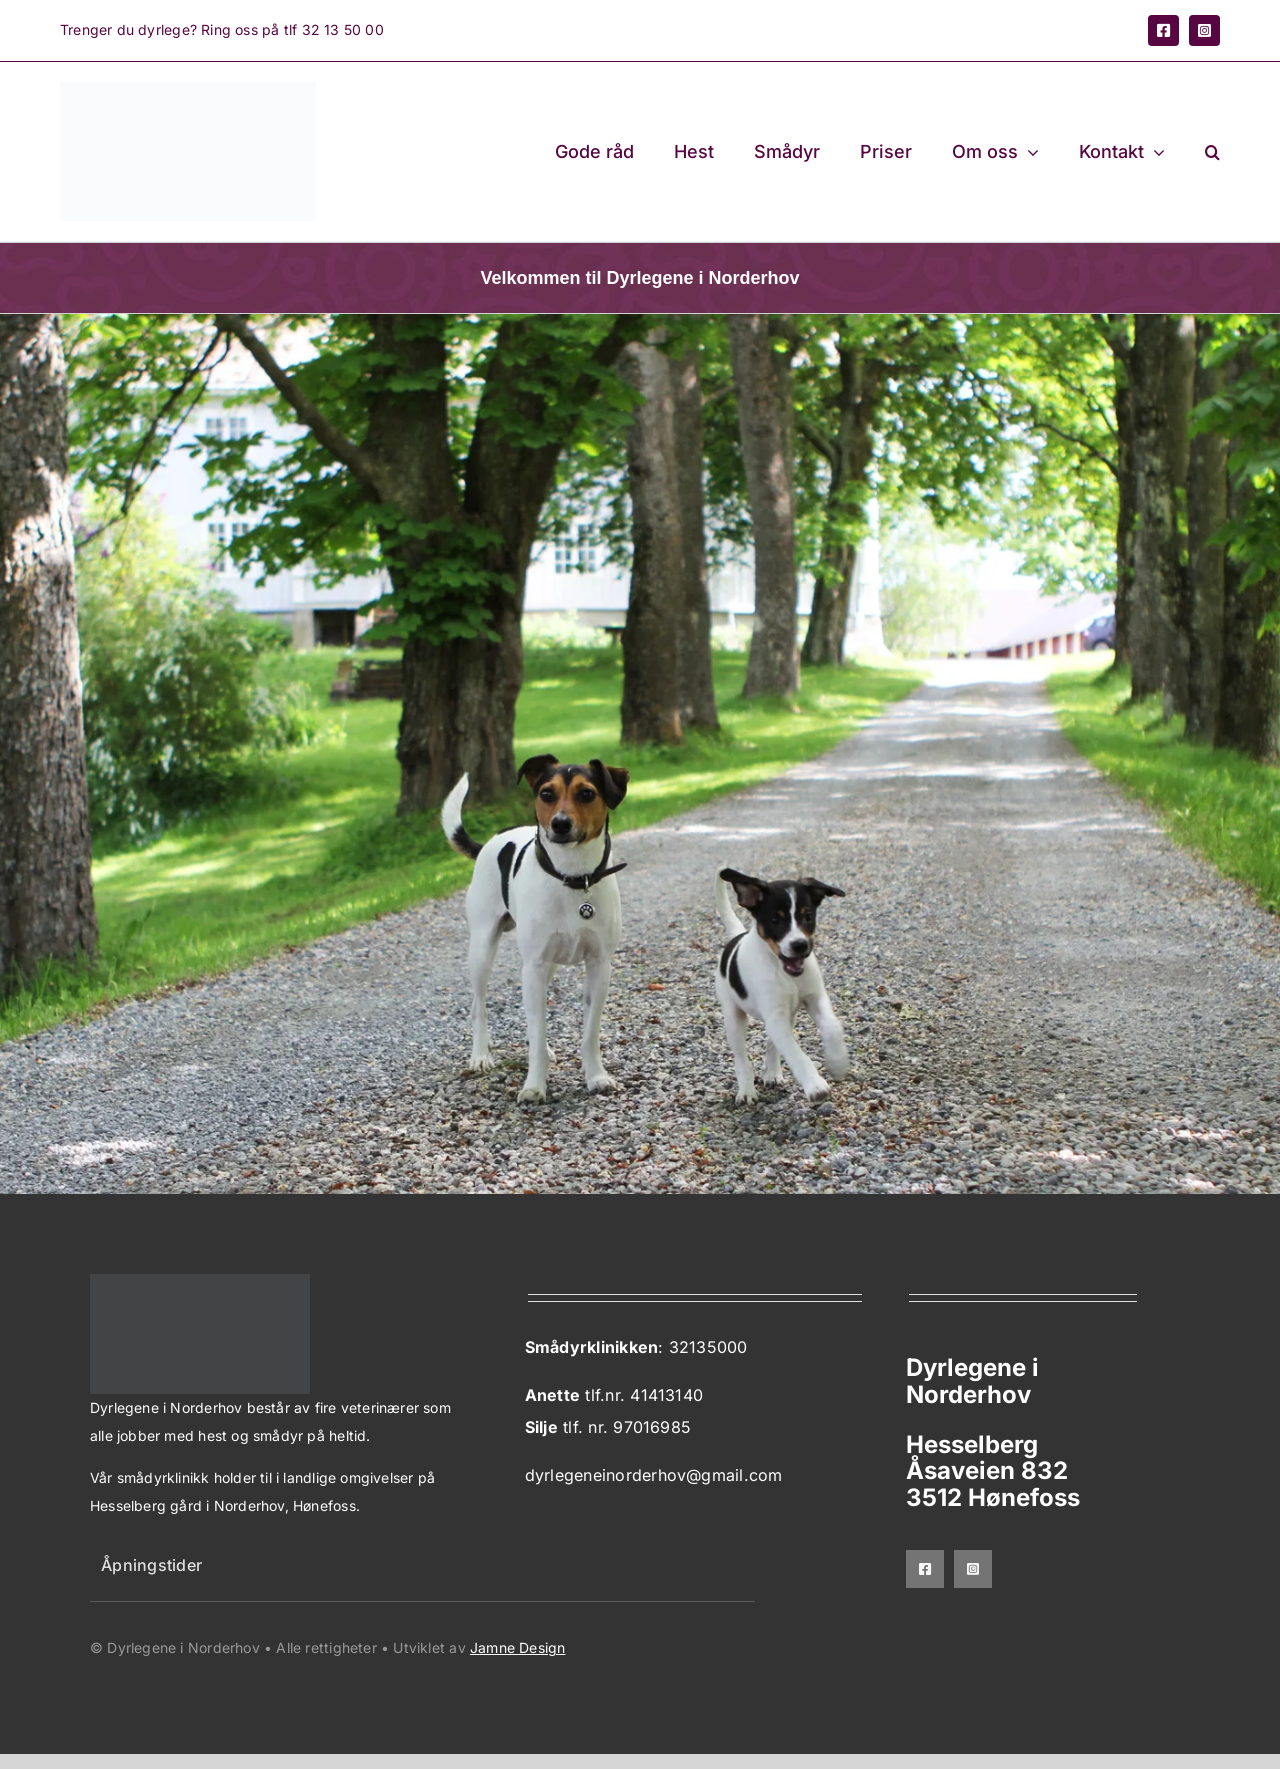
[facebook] (1163, 30)
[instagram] (1204, 30)
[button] (1212, 152)
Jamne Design (518, 1647)
